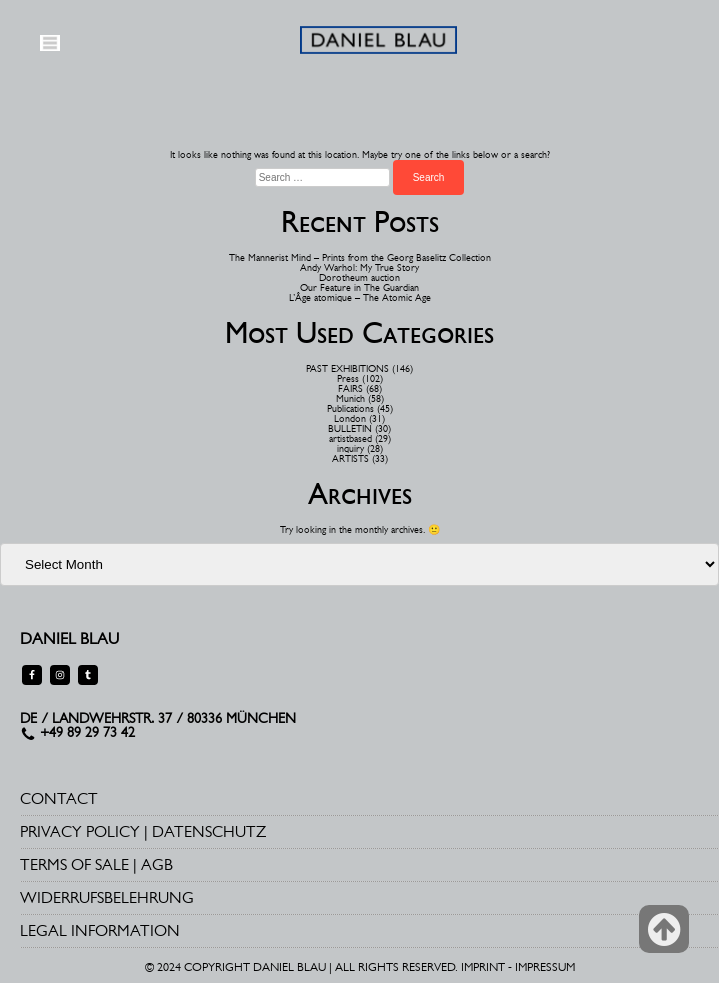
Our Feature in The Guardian (359, 287)
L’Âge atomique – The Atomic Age (360, 297)
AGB (157, 864)
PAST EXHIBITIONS (347, 368)
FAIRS (350, 388)
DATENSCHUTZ (209, 831)
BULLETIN (350, 428)
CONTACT (59, 798)
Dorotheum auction (359, 277)
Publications (350, 408)
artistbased (350, 438)
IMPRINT (483, 967)
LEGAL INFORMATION (100, 930)
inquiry (350, 448)
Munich (350, 398)
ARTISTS (350, 458)
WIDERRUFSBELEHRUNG (107, 897)
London (350, 418)
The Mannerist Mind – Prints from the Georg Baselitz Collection (360, 257)
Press (348, 378)
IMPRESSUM (545, 967)
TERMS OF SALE (74, 864)
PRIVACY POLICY (80, 831)
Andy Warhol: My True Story (359, 267)
